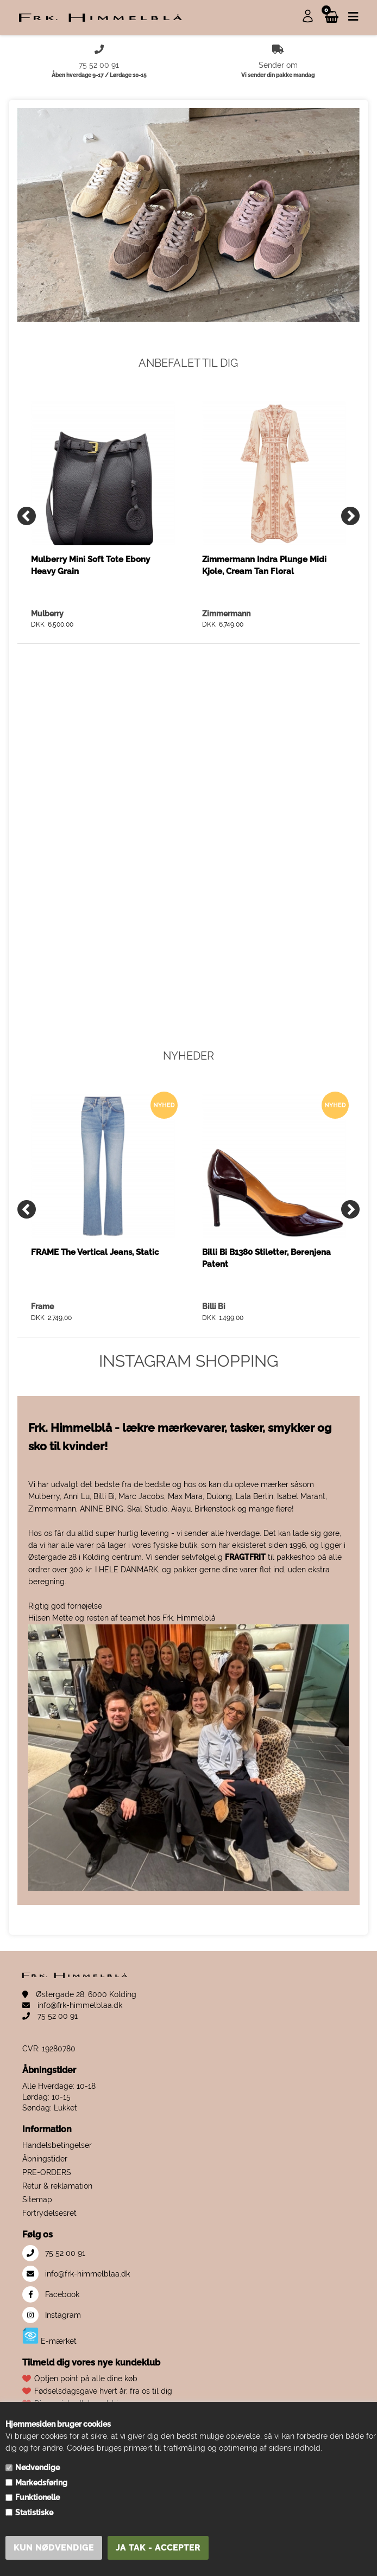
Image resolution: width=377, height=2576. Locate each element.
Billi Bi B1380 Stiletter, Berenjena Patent (266, 1258)
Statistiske (34, 2512)
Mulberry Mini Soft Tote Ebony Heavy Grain (90, 565)
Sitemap (37, 2199)
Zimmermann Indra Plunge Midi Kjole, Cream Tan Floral (264, 565)
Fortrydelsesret (49, 2213)
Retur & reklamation (57, 2186)
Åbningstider (44, 2158)
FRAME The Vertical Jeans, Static (95, 1252)
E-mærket (49, 2336)
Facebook (50, 2294)
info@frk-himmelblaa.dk (72, 2005)
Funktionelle (37, 2497)
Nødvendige (37, 2467)
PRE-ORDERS (46, 2172)
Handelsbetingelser (57, 2145)
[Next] (350, 516)
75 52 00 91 (50, 2016)
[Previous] (26, 516)
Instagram (51, 2315)
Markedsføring (41, 2482)
